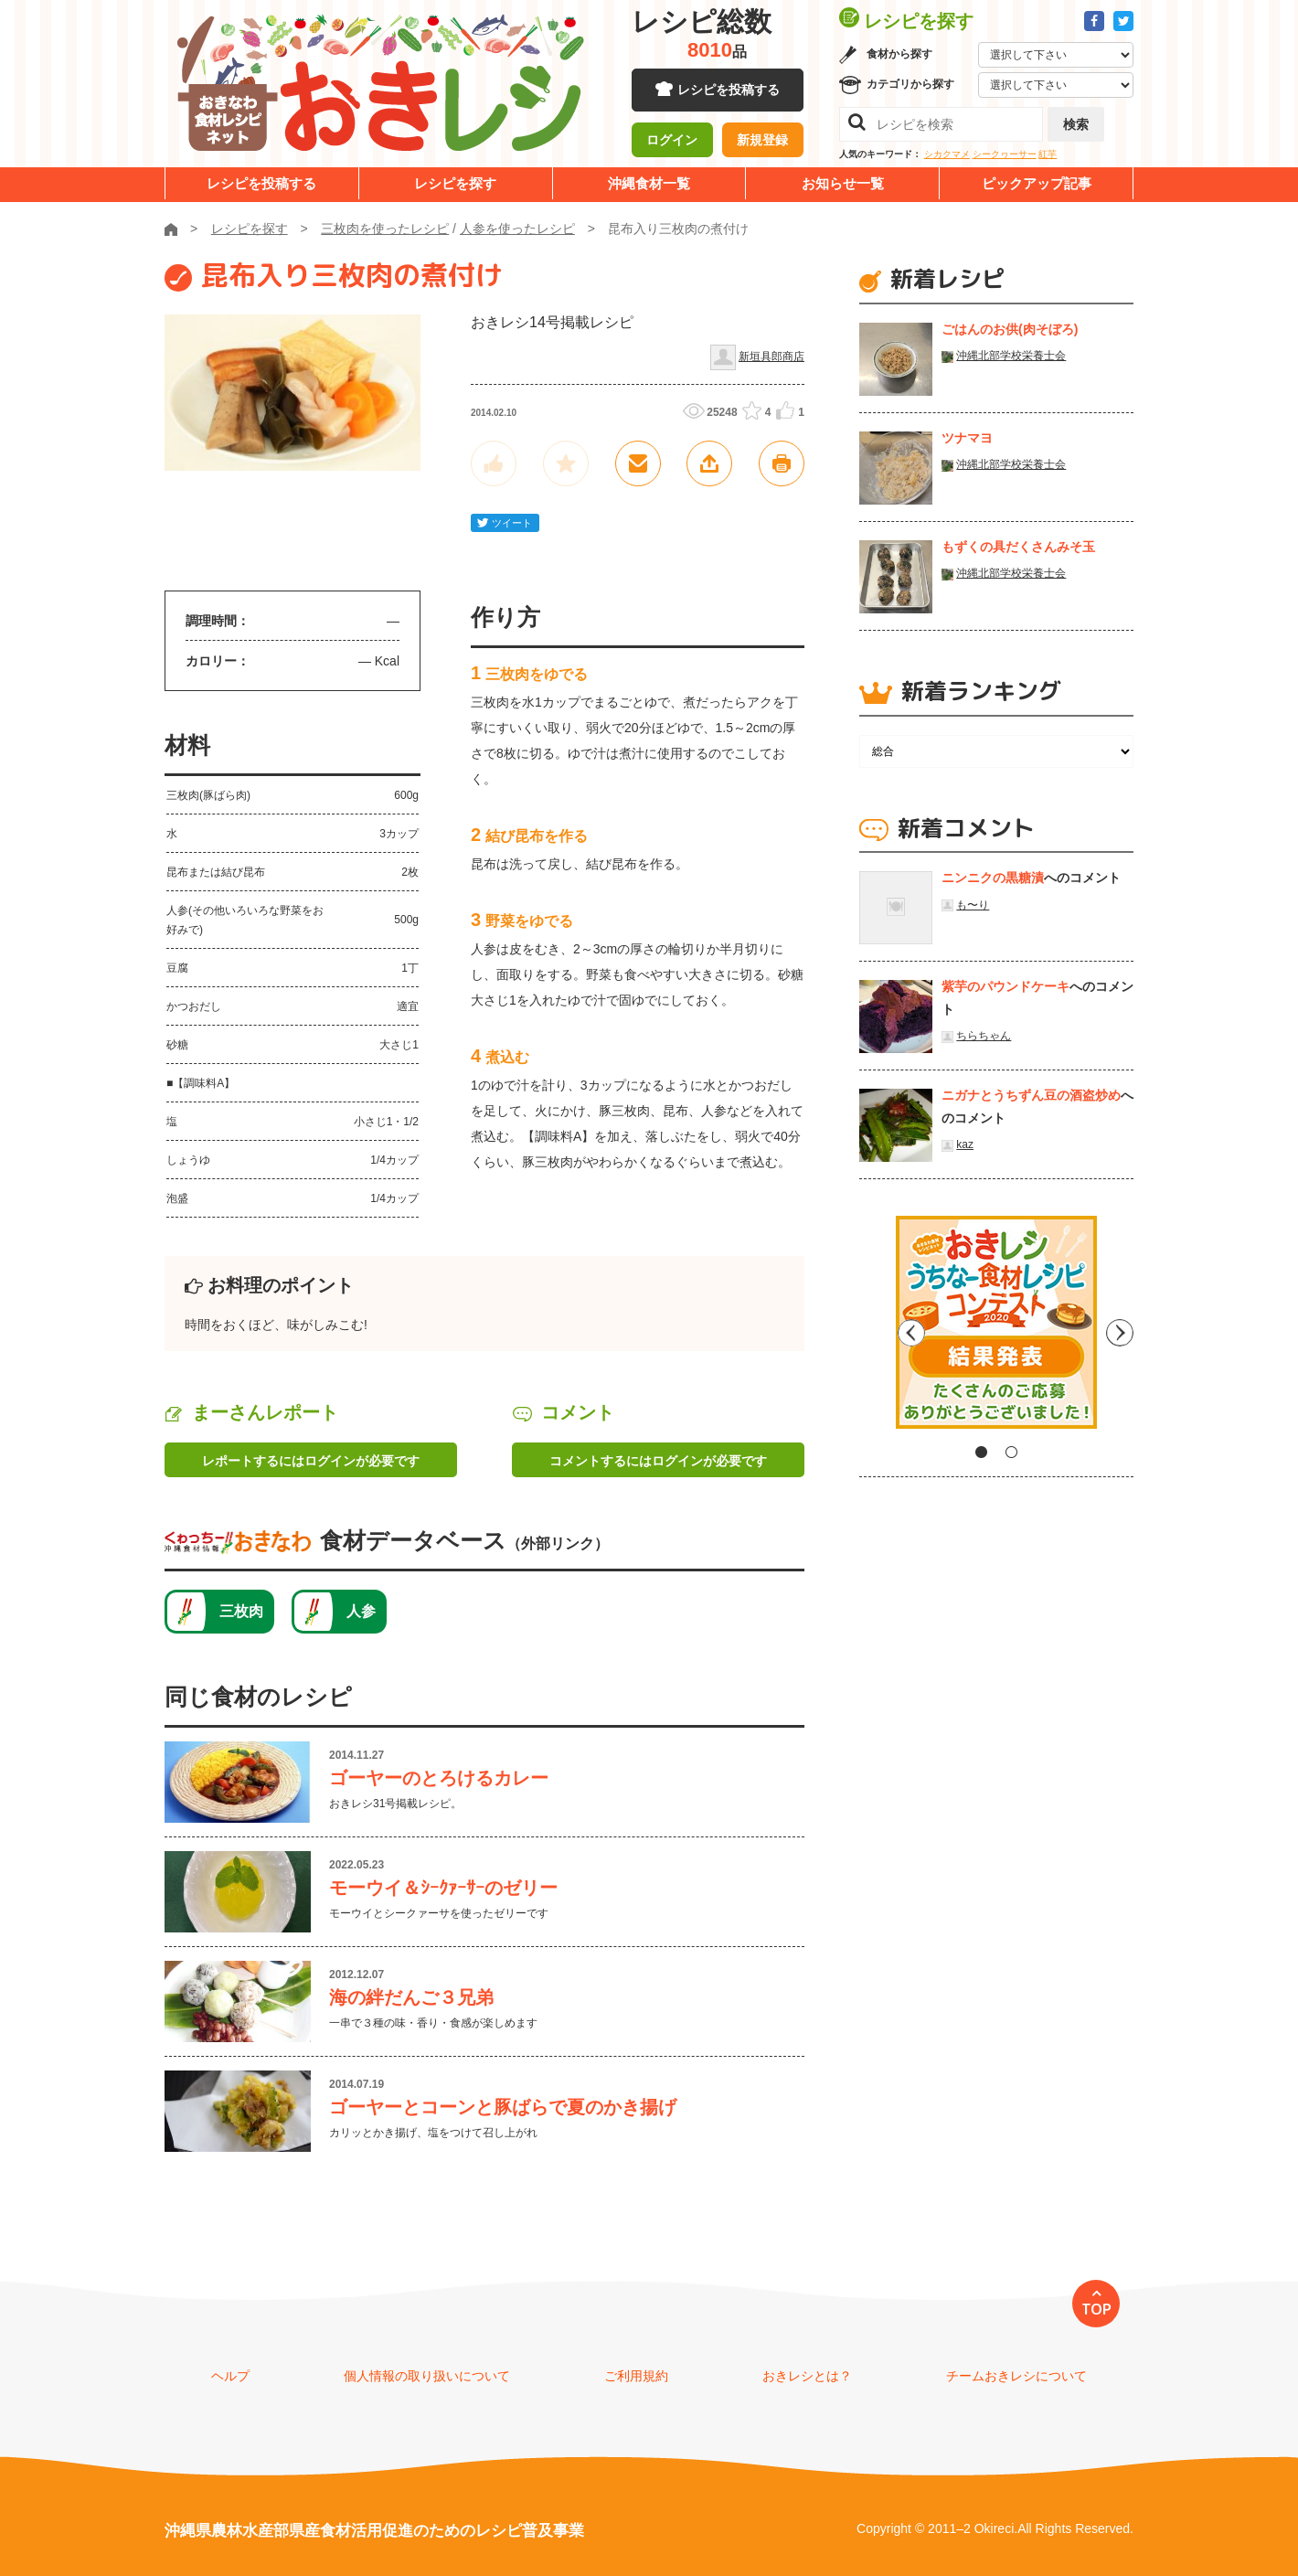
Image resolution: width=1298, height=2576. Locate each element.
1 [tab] (981, 1452)
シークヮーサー (1005, 154)
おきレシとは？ (807, 2375)
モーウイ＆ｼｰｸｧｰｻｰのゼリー (443, 1888)
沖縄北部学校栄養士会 (1011, 355)
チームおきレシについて (1016, 2375)
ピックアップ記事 (1036, 183)
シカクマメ (947, 154)
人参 (361, 1611)
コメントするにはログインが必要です (658, 1460)
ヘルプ (230, 2375)
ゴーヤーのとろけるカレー (438, 1778)
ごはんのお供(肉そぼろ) (1010, 329)
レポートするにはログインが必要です (311, 1460)
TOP (1096, 2309)
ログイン (672, 141)
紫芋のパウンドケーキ (1005, 986)
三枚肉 (241, 1611)
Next (1119, 1329)
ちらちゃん (983, 1035)
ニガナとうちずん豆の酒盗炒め (1031, 1095)
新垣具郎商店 (771, 356)
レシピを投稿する (728, 91)
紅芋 (1047, 154)
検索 (1076, 124)
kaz (965, 1144)
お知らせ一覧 (843, 183)
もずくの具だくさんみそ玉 (1018, 546)
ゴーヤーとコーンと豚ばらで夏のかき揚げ (502, 2107)
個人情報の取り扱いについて (427, 2375)
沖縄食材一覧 (649, 183)
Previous (873, 1329)
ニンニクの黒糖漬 (993, 877)
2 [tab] (1011, 1452)
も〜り (972, 905)
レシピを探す (455, 183)
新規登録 (762, 141)
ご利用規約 (636, 2375)
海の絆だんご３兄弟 (411, 1997)
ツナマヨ (967, 438)
